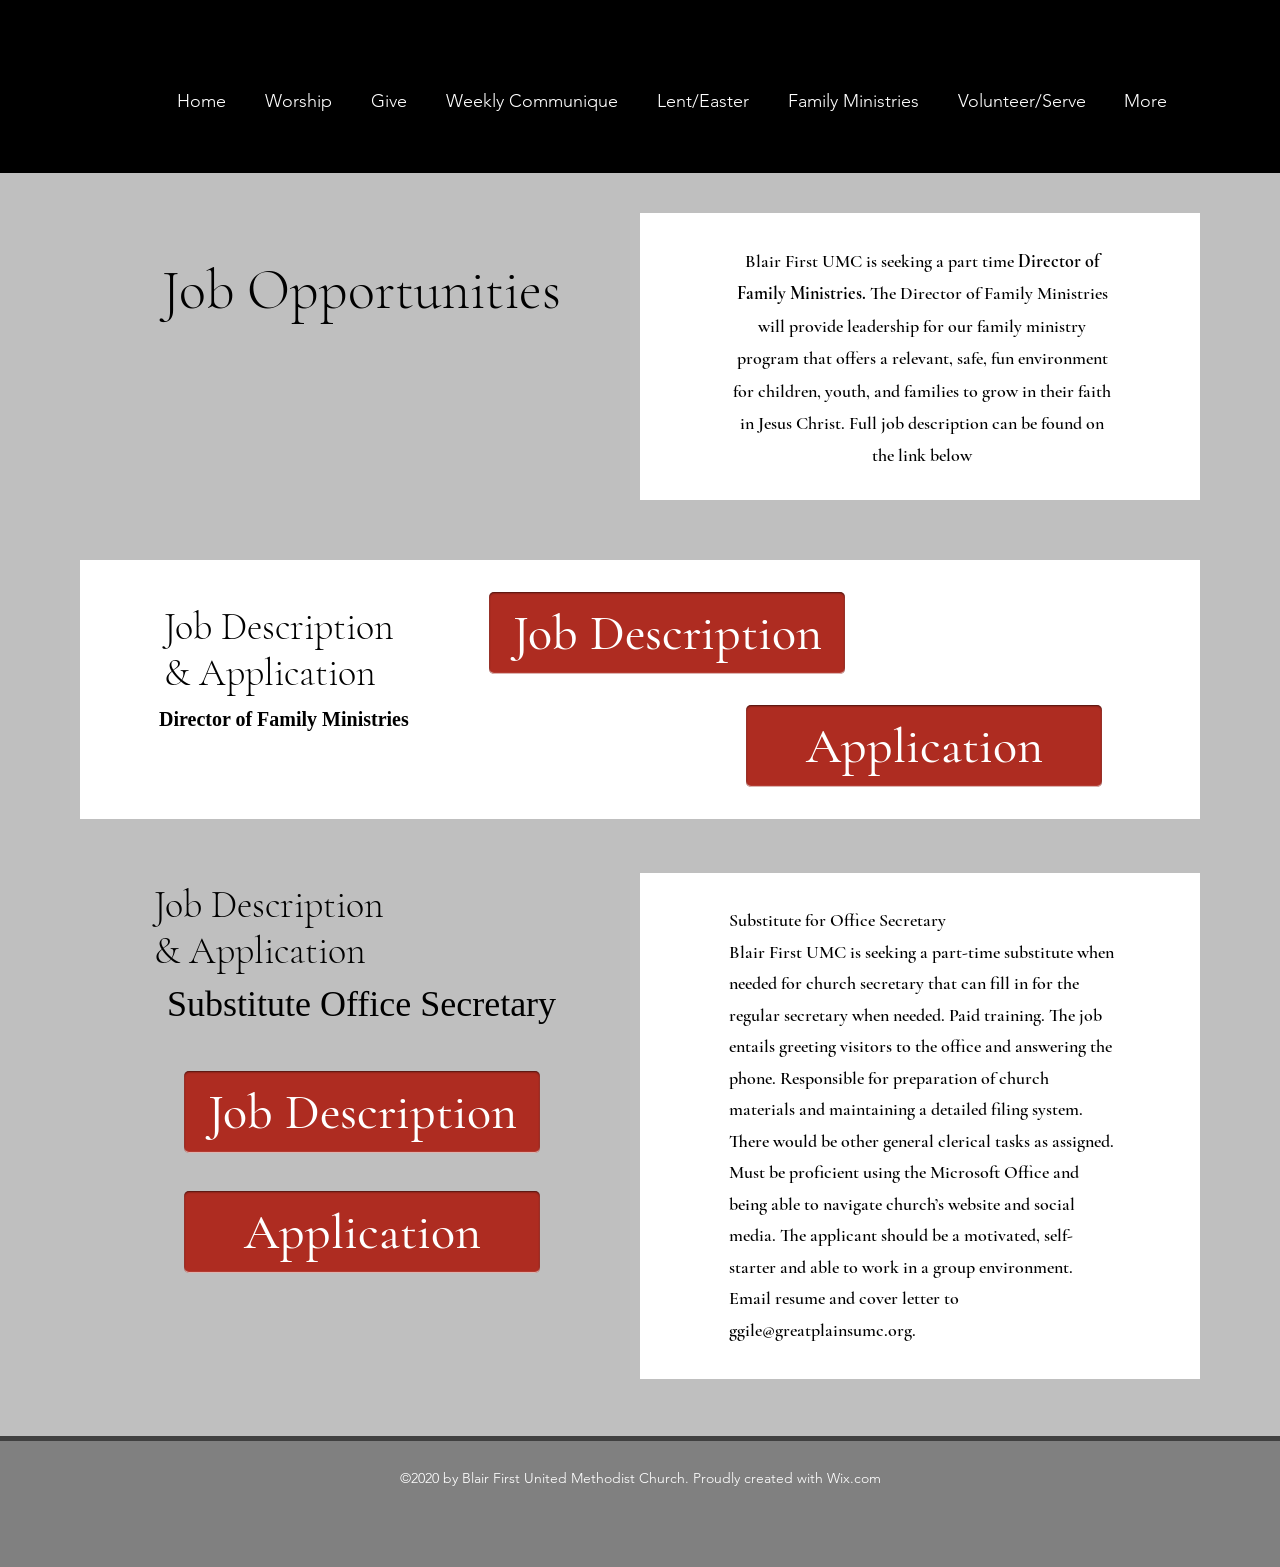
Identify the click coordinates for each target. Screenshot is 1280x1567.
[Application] (924, 746)
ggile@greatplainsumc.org (820, 1330)
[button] (853, 101)
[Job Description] (667, 633)
